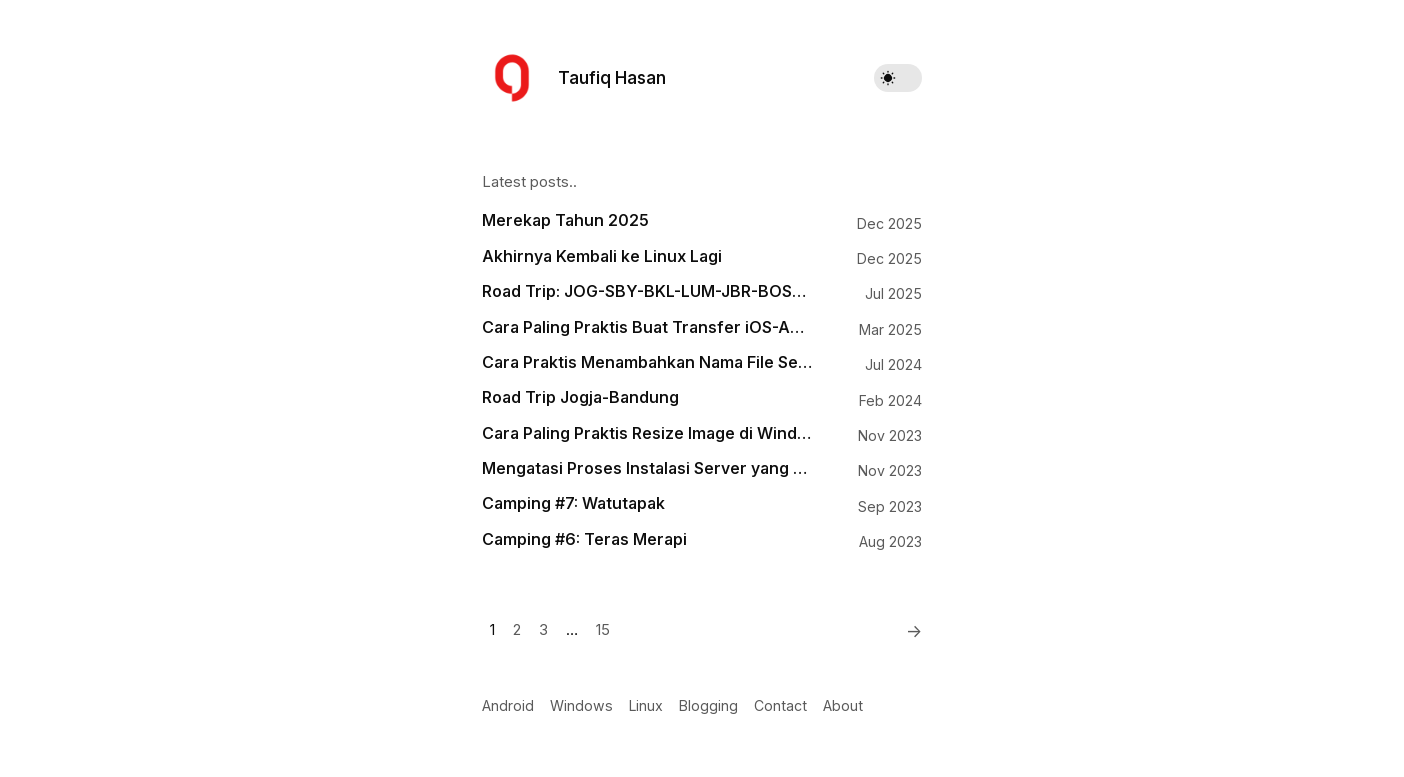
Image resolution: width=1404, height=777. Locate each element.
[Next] (908, 631)
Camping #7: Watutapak (573, 503)
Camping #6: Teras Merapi (584, 539)
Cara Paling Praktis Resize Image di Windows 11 (647, 433)
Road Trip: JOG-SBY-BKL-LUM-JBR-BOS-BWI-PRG (647, 291)
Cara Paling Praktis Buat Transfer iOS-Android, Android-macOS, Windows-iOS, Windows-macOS (647, 327)
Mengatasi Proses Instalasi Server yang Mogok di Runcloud (647, 468)
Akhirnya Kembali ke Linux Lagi (602, 256)
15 (603, 630)
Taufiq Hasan (612, 77)
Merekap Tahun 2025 (565, 220)
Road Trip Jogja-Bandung (580, 397)
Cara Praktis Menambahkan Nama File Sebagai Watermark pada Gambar (647, 362)
